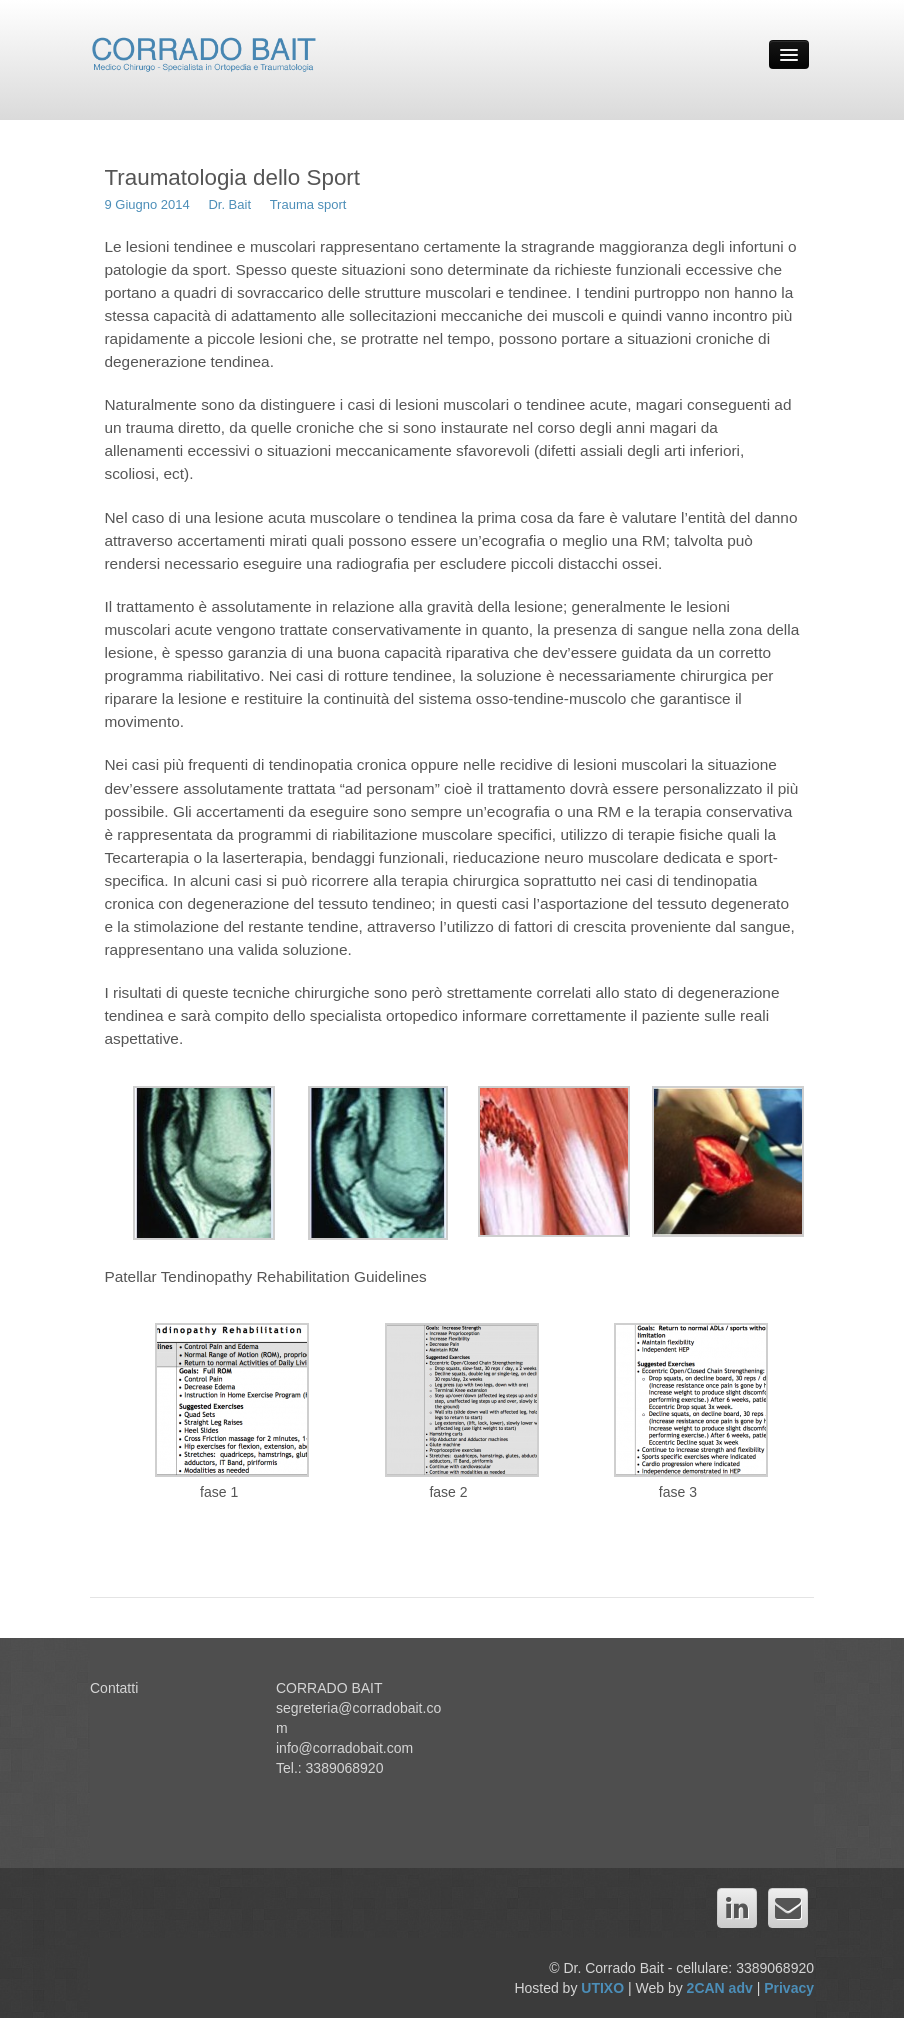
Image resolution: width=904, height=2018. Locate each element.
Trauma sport (308, 204)
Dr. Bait (229, 204)
